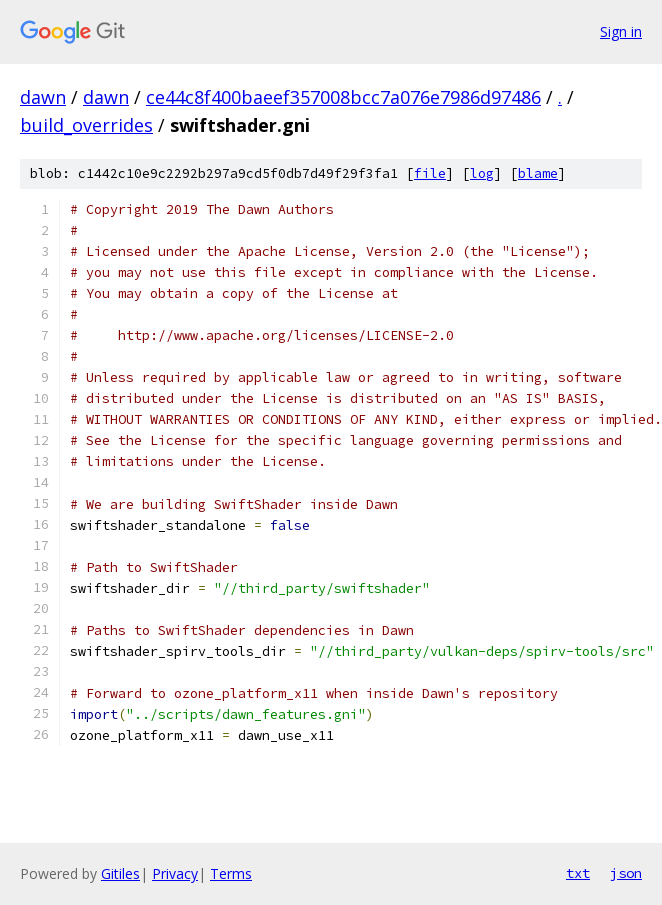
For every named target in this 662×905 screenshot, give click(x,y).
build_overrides (86, 125)
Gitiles (120, 873)
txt (578, 873)
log (482, 173)
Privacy (175, 873)
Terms (231, 873)
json (626, 873)
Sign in (621, 31)
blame (538, 173)
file (430, 173)
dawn (43, 97)
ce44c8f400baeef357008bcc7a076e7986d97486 (343, 97)
